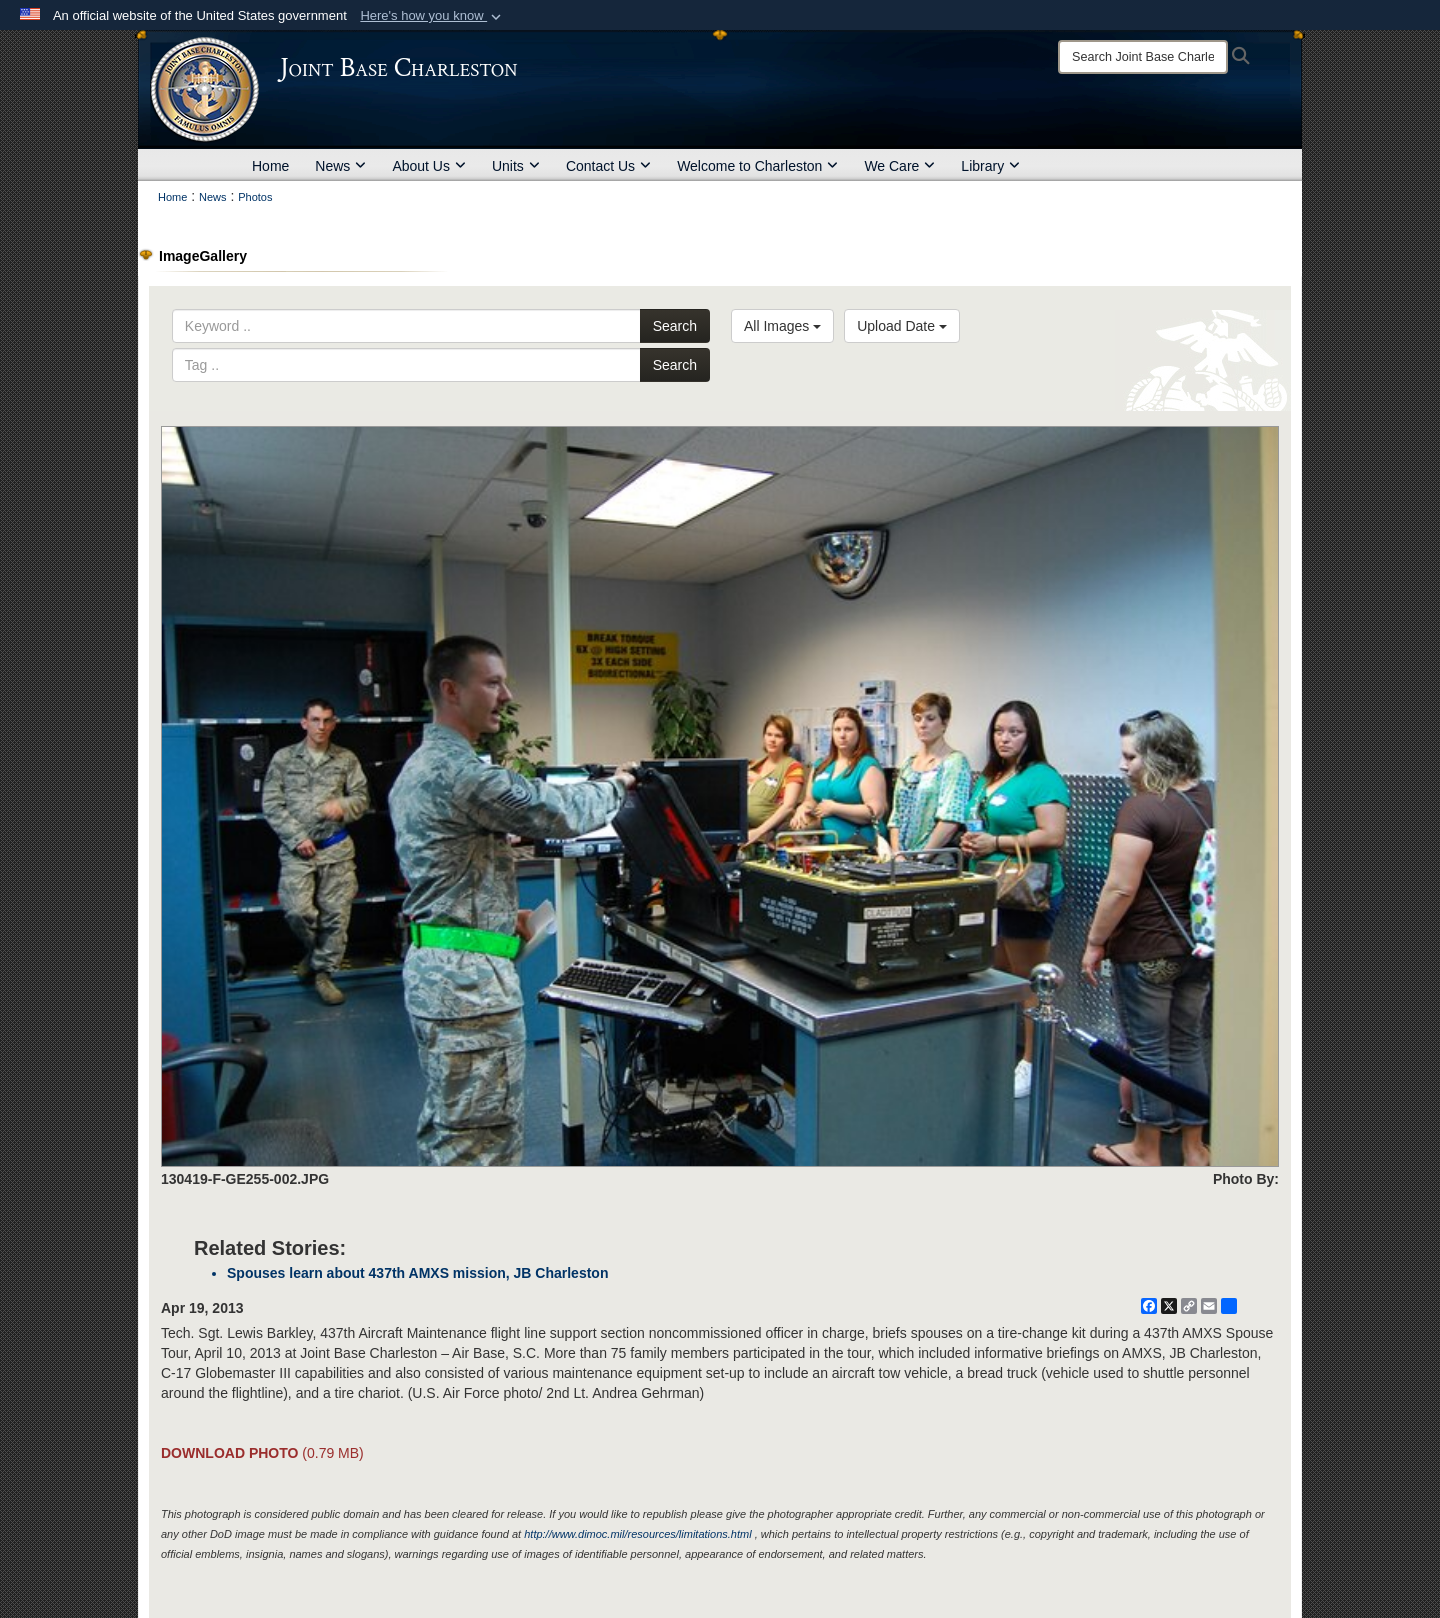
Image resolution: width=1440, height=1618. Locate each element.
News (340, 166)
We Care (899, 166)
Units (516, 166)
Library (990, 166)
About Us (429, 166)
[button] (432, 16)
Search (675, 326)
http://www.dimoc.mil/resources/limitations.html (637, 1534)
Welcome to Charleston (757, 166)
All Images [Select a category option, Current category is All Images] (782, 326)
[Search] (1143, 57)
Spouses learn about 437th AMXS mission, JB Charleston (417, 1273)
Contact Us (608, 166)
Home (270, 166)
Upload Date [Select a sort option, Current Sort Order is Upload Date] (902, 326)
